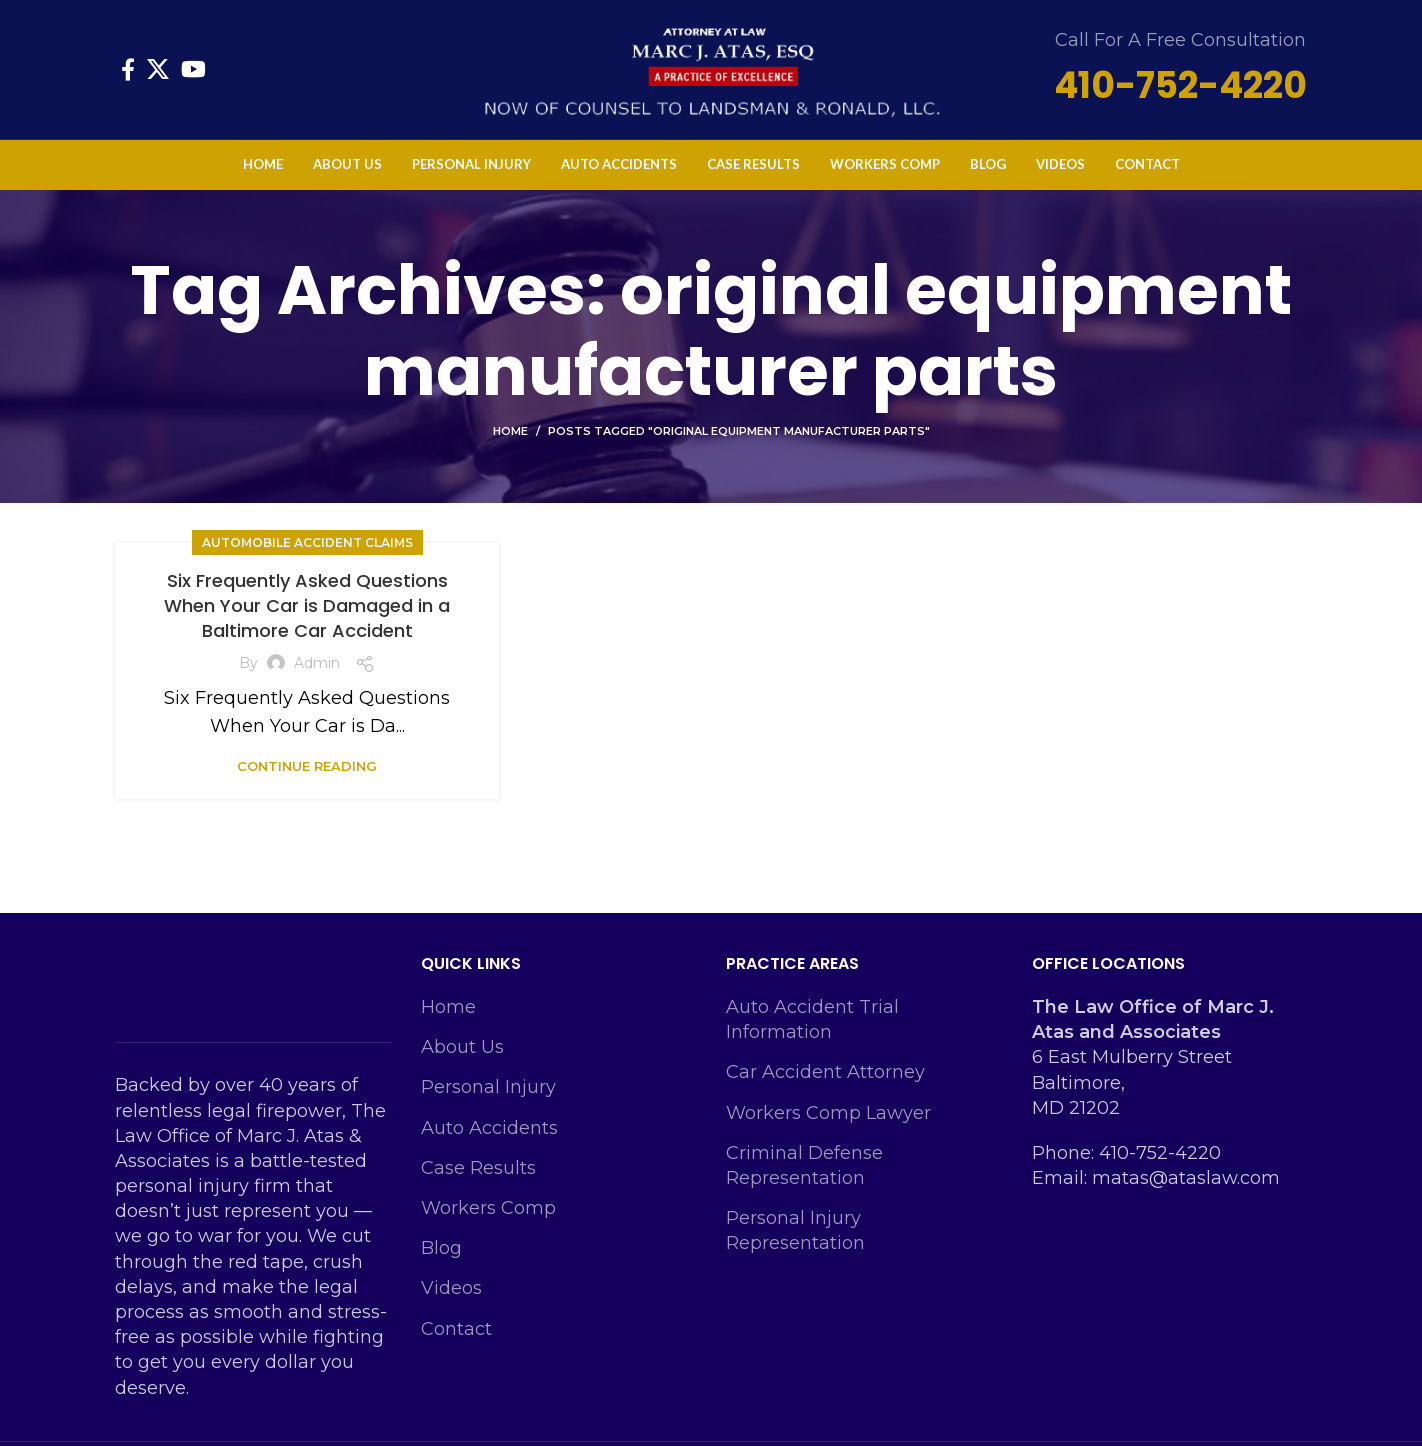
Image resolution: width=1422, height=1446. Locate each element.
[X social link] (158, 76)
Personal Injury (488, 1100)
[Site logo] (711, 74)
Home (510, 443)
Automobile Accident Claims (307, 554)
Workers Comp (488, 1220)
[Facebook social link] (128, 76)
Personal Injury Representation (795, 1243)
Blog (441, 1261)
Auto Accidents (489, 1140)
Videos (451, 1301)
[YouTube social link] (193, 76)
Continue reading (307, 779)
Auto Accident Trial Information (812, 1031)
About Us (462, 1060)
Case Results (478, 1180)
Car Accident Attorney (825, 1085)
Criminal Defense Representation (804, 1177)
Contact (456, 1341)
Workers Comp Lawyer (828, 1125)
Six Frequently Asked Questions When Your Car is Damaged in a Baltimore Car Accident (307, 617)
